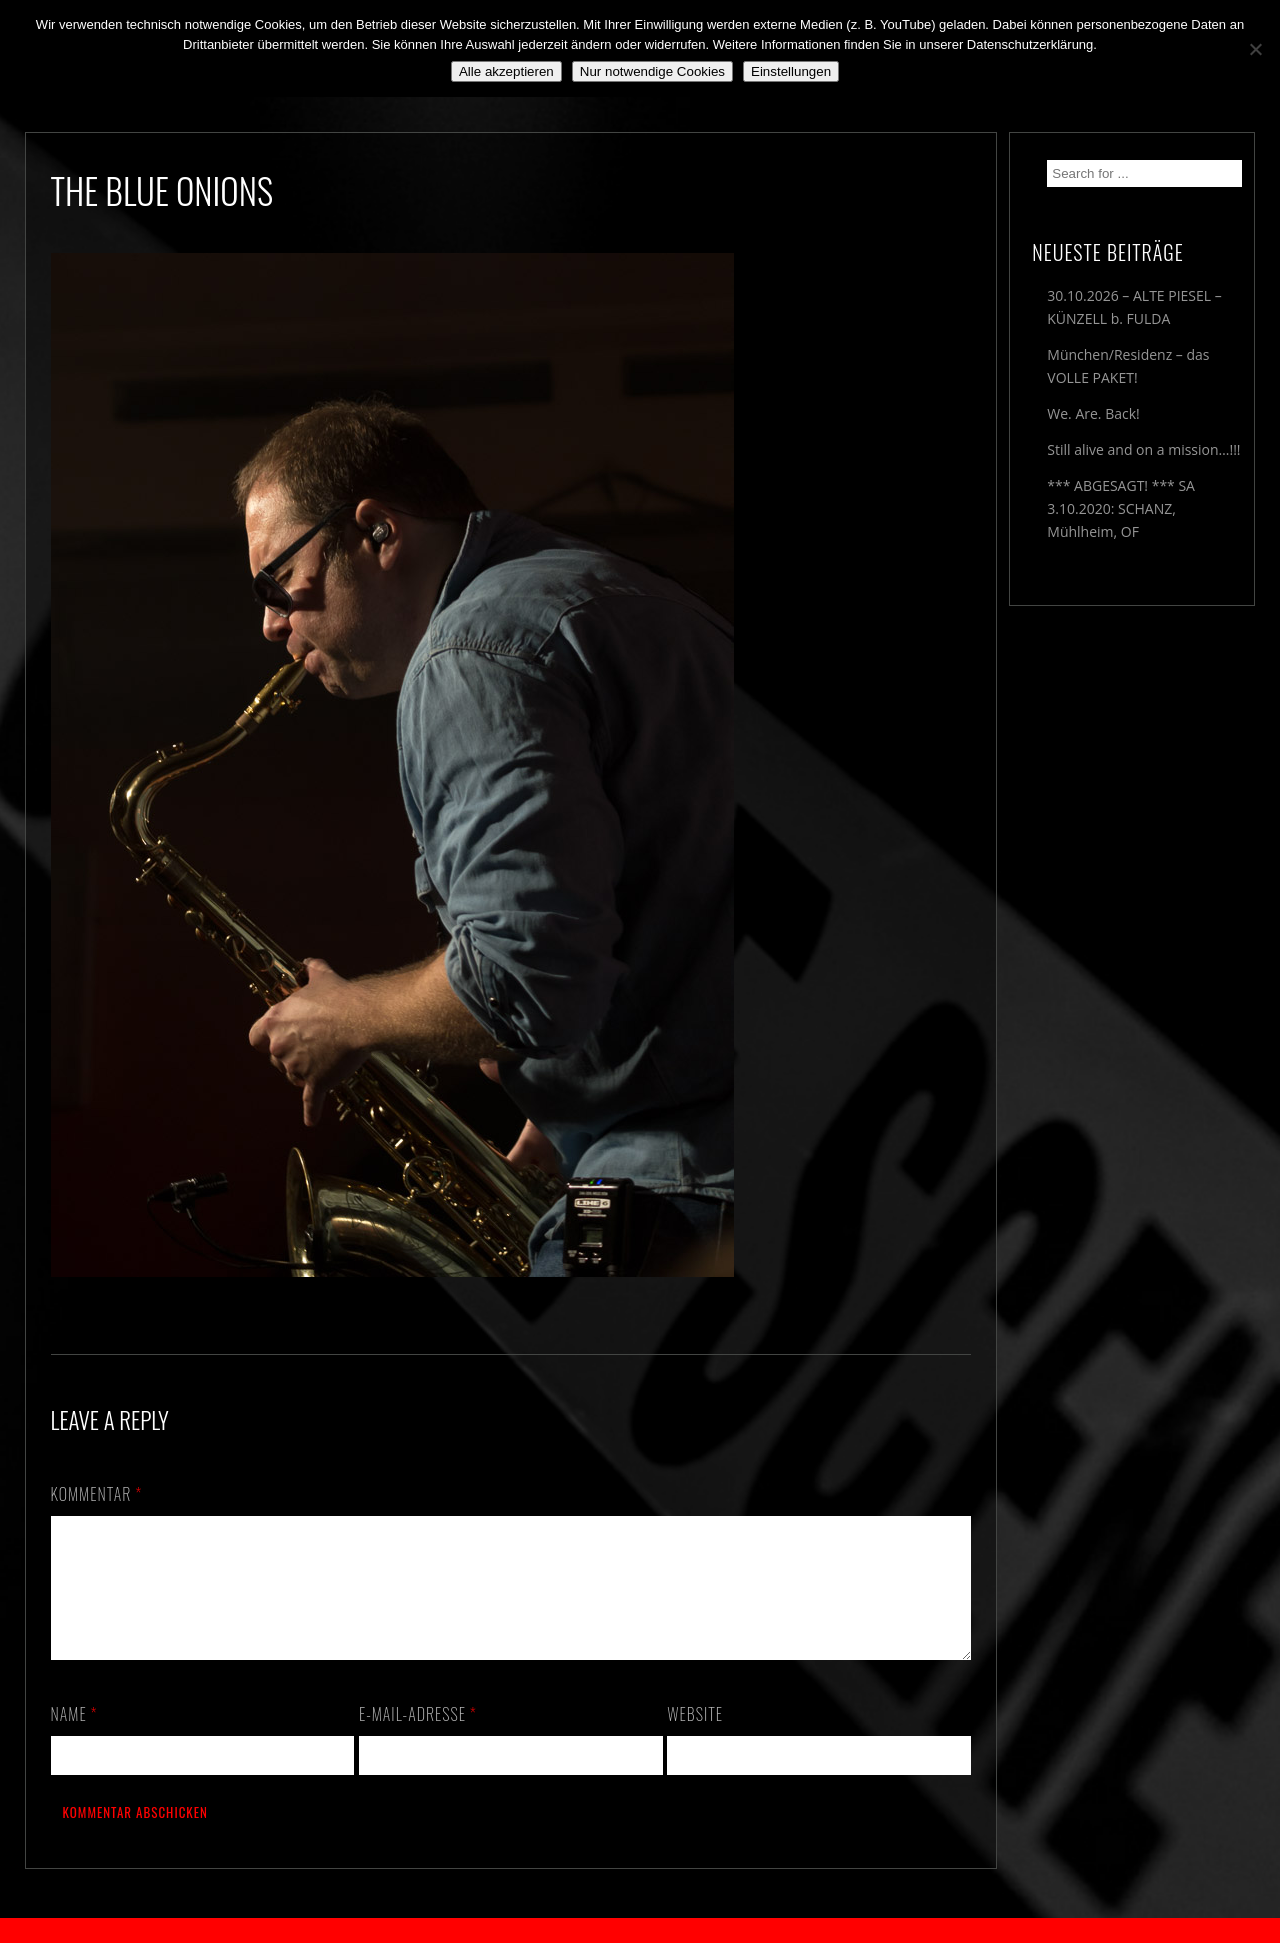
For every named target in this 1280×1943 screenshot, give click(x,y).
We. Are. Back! (1093, 413)
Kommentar (97, 1494)
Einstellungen (791, 71)
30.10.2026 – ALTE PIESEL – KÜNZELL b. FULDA (1134, 307)
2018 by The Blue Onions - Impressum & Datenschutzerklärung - (640, 1930)
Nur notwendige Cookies (652, 71)
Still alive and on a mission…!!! (1143, 449)
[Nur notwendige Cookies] (1255, 49)
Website (695, 1738)
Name (74, 1738)
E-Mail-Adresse (418, 1738)
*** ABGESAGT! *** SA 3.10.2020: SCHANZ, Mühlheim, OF (1121, 508)
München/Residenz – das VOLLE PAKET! (1128, 366)
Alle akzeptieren (506, 71)
